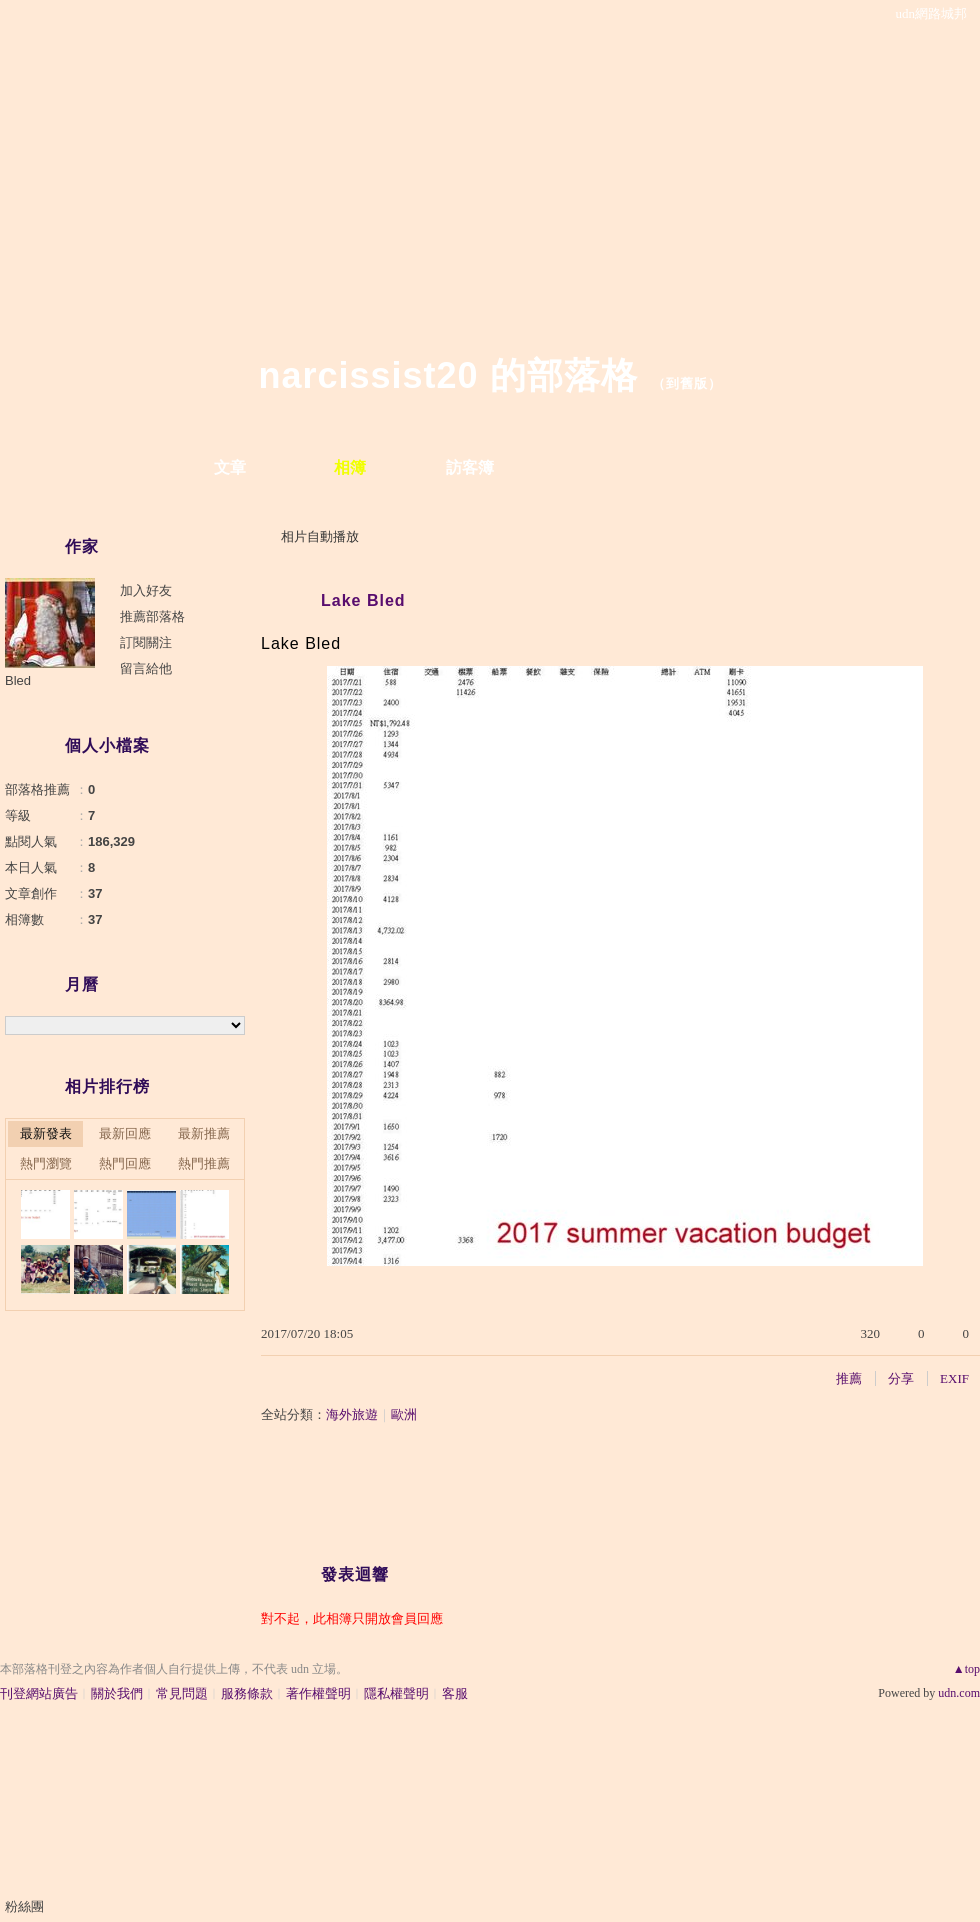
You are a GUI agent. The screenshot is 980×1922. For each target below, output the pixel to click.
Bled (18, 680)
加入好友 (146, 590)
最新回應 (125, 1133)
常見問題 (182, 1693)
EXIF (954, 1378)
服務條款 (247, 1693)
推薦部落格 (152, 616)
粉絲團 (24, 1906)
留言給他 (146, 668)
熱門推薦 (204, 1163)
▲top (966, 1669)
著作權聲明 (318, 1693)
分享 (901, 1378)
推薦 (849, 1378)
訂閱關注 (146, 642)
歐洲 (404, 1414)
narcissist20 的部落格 (447, 375)
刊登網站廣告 (39, 1693)
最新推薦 (204, 1133)
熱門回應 (125, 1163)
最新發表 (46, 1133)
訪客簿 (470, 467)
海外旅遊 (352, 1414)
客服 (455, 1693)
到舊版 (687, 383)
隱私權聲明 (396, 1693)
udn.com (959, 1693)
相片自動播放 (320, 536)
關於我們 (117, 1693)
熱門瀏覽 (46, 1163)
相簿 (350, 467)
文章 (230, 467)
